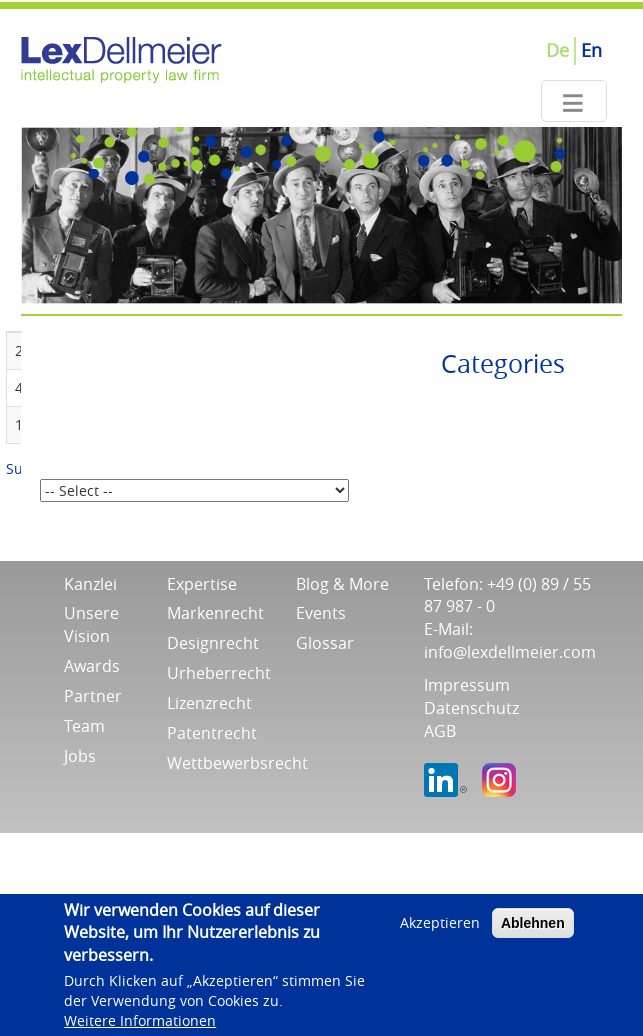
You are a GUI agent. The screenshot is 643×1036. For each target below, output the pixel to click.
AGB (440, 731)
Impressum (467, 685)
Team (84, 726)
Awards (92, 666)
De (557, 50)
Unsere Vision (91, 624)
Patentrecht (212, 733)
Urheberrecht (219, 673)
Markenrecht (215, 613)
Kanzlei (90, 584)
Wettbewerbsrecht (237, 763)
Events (321, 613)
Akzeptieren (440, 928)
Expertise (202, 584)
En (591, 50)
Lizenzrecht (209, 703)
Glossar (325, 643)
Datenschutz (471, 708)
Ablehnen (533, 929)
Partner (93, 696)
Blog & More (342, 584)
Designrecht (213, 643)
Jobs (80, 756)
